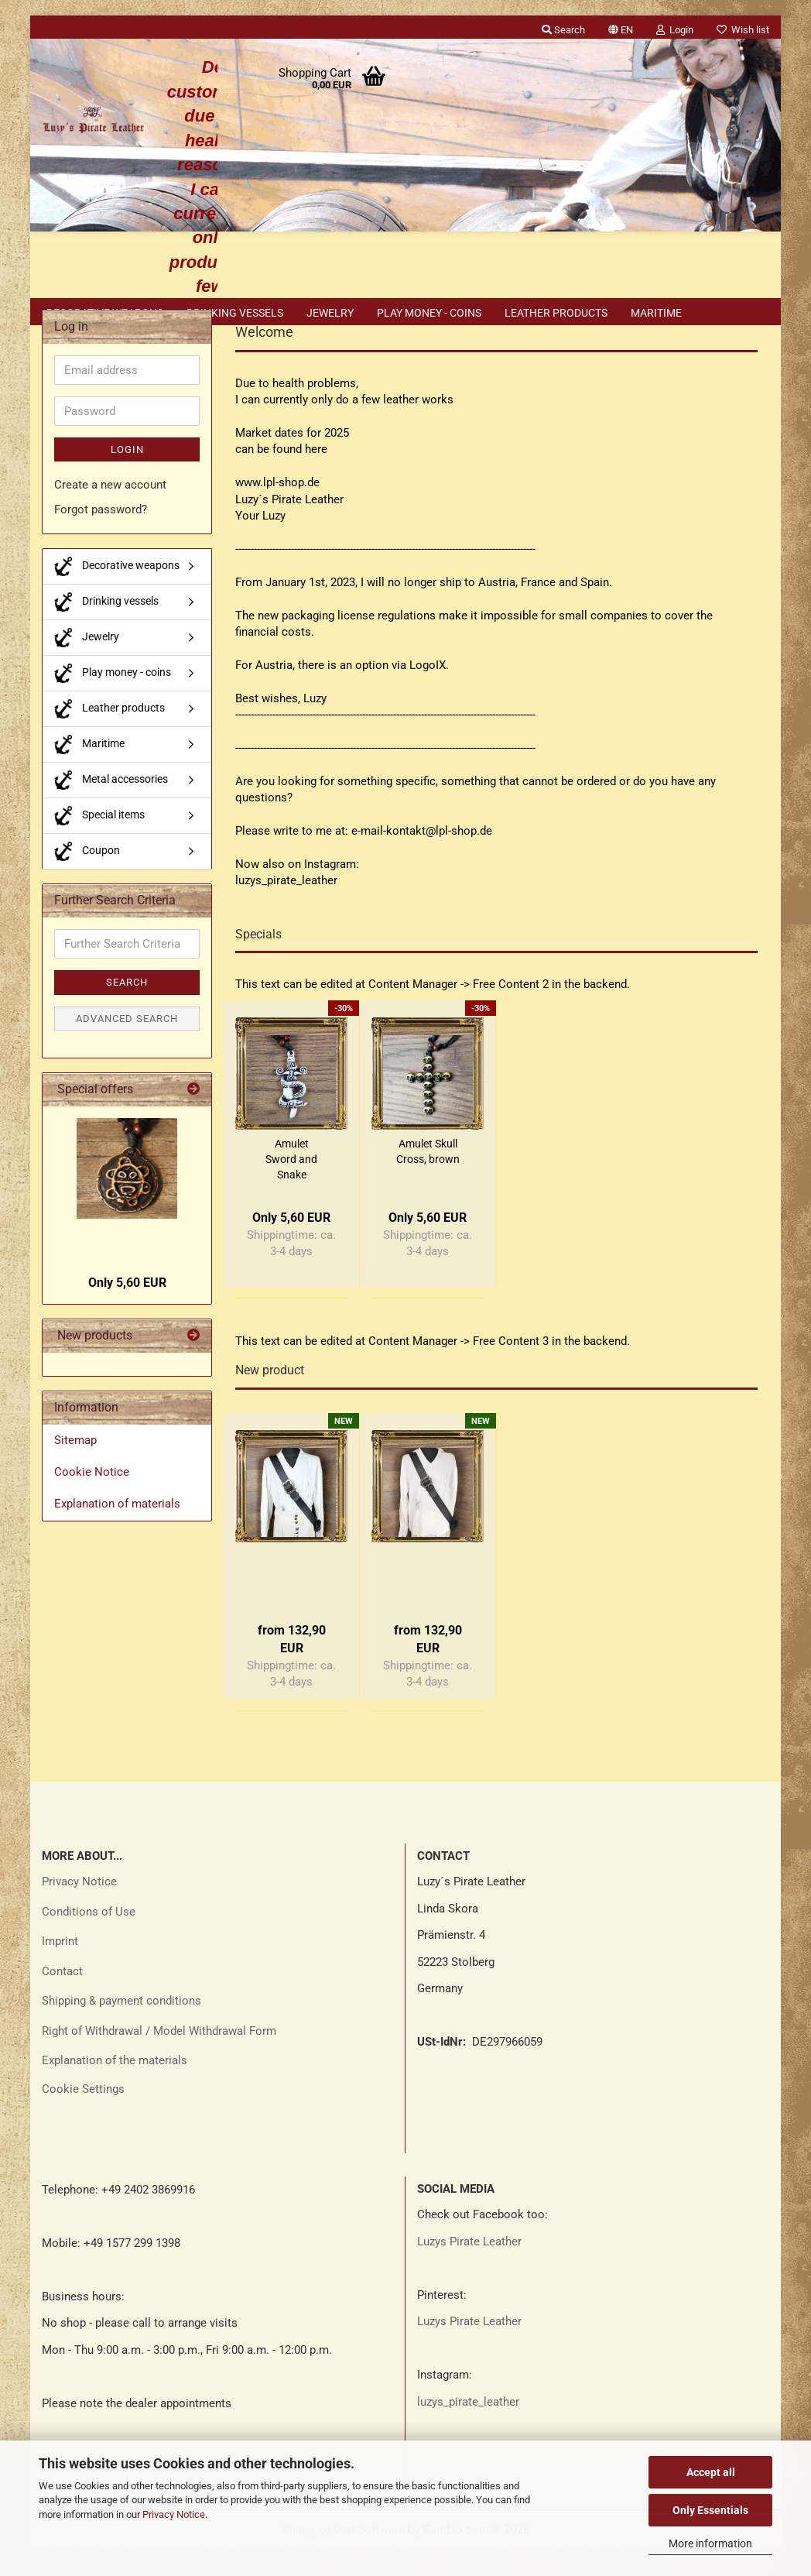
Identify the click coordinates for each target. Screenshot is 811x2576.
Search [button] (563, 30)
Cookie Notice (91, 1499)
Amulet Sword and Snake (291, 1186)
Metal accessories (111, 807)
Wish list (743, 30)
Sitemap (75, 1467)
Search (127, 1009)
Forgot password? (100, 537)
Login (127, 476)
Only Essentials (710, 2510)
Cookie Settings (83, 2116)
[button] (621, 27)
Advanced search (127, 1045)
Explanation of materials (117, 1531)
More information (710, 2543)
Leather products (556, 313)
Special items (99, 842)
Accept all (710, 2472)
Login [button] (674, 30)
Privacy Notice (173, 2514)
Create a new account (110, 512)
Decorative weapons (104, 313)
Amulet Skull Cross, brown (428, 1178)
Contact (62, 1998)
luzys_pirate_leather (468, 2429)
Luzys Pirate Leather (469, 2269)
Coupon (87, 878)
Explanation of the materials (114, 2087)
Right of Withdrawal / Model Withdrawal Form (159, 2058)
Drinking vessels (234, 313)
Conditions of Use (88, 1939)
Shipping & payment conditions (121, 2028)
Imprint (60, 1968)
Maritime (656, 313)
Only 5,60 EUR (127, 1309)
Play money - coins (429, 313)
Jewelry (330, 313)
